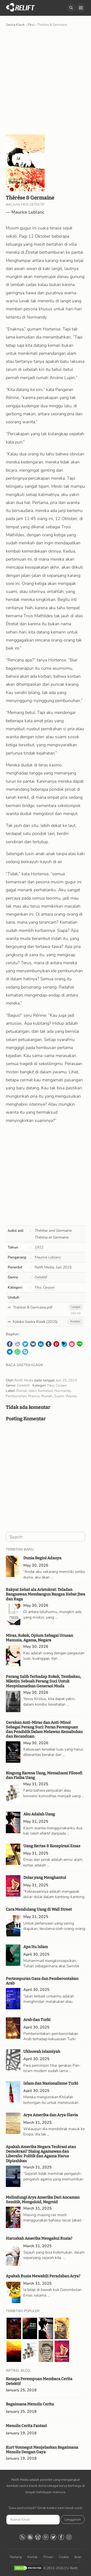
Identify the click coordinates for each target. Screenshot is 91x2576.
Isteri (32, 1390)
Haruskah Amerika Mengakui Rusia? (39, 2238)
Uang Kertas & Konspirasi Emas (51, 1846)
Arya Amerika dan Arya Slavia (50, 2115)
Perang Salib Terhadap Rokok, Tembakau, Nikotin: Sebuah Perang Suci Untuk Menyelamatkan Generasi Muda (43, 1681)
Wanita (71, 1396)
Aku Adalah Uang (39, 1814)
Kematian (45, 1390)
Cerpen (49, 1287)
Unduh (75, 1307)
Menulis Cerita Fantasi (26, 2425)
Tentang (15, 2557)
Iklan (78, 2557)
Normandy (63, 1390)
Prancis (34, 1396)
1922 (39, 1247)
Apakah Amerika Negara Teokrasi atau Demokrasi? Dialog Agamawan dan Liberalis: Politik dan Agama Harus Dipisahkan (41, 2153)
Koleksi (75, 1321)
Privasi (48, 2557)
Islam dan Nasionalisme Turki (50, 2083)
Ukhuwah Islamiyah (41, 2051)
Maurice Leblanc (27, 212)
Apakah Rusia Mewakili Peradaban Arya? (43, 2276)
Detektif (41, 1277)
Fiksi (38, 1287)
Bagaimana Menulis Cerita (30, 2404)
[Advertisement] (45, 80)
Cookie (64, 2557)
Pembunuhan (16, 1396)
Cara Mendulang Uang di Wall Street (39, 1909)
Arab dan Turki (36, 2019)
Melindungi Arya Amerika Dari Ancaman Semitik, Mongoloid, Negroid (43, 2199)
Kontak (32, 2557)
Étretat (21, 1390)
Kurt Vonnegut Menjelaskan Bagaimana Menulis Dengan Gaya (42, 2449)
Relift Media (23, 1380)
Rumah (46, 1396)
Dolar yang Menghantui (44, 1877)
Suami (59, 1396)
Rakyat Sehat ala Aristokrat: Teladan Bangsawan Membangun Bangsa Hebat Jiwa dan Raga (45, 1594)
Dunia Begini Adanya (42, 1558)
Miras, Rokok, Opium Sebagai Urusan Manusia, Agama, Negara (39, 1637)
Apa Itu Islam (35, 1946)
